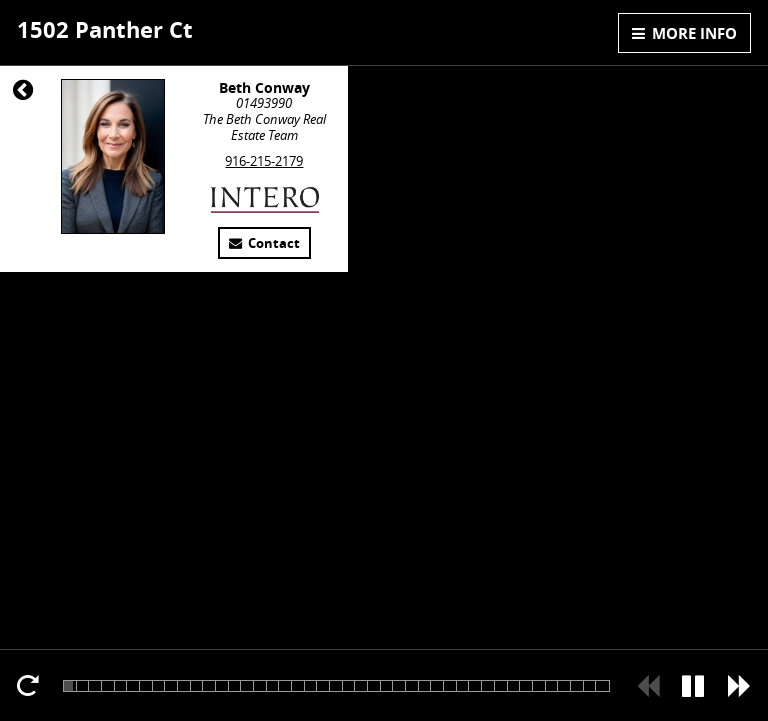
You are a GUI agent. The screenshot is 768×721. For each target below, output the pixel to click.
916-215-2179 (264, 161)
